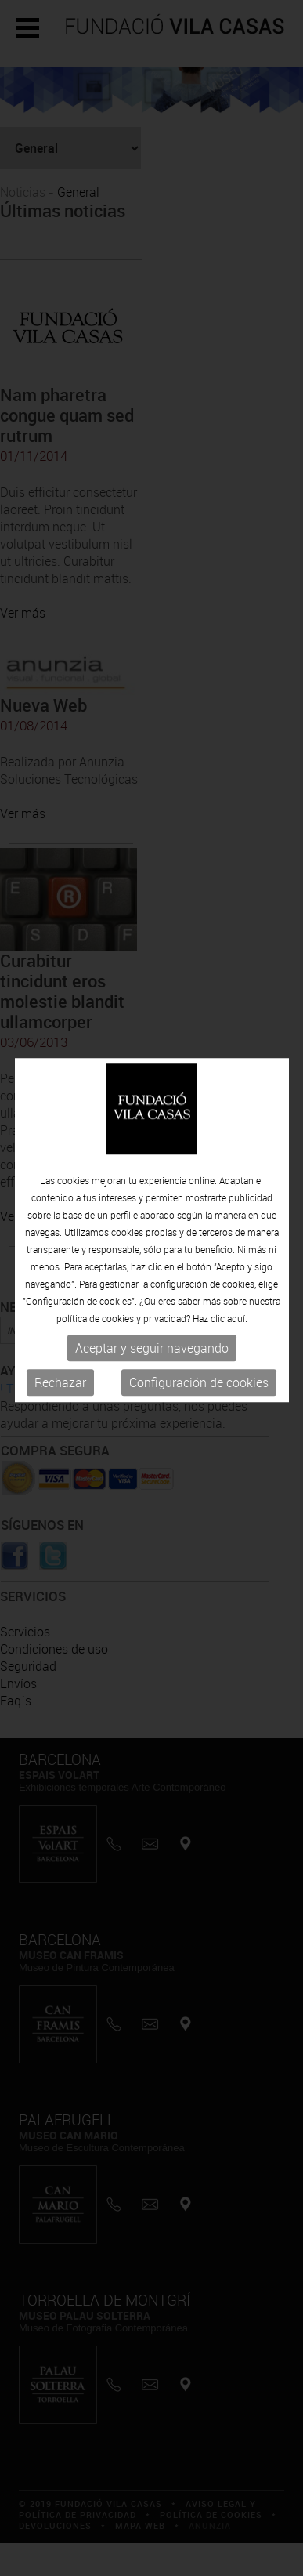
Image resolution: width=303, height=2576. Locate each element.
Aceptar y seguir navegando (152, 1315)
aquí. (237, 1285)
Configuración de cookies (199, 1349)
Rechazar (60, 1349)
